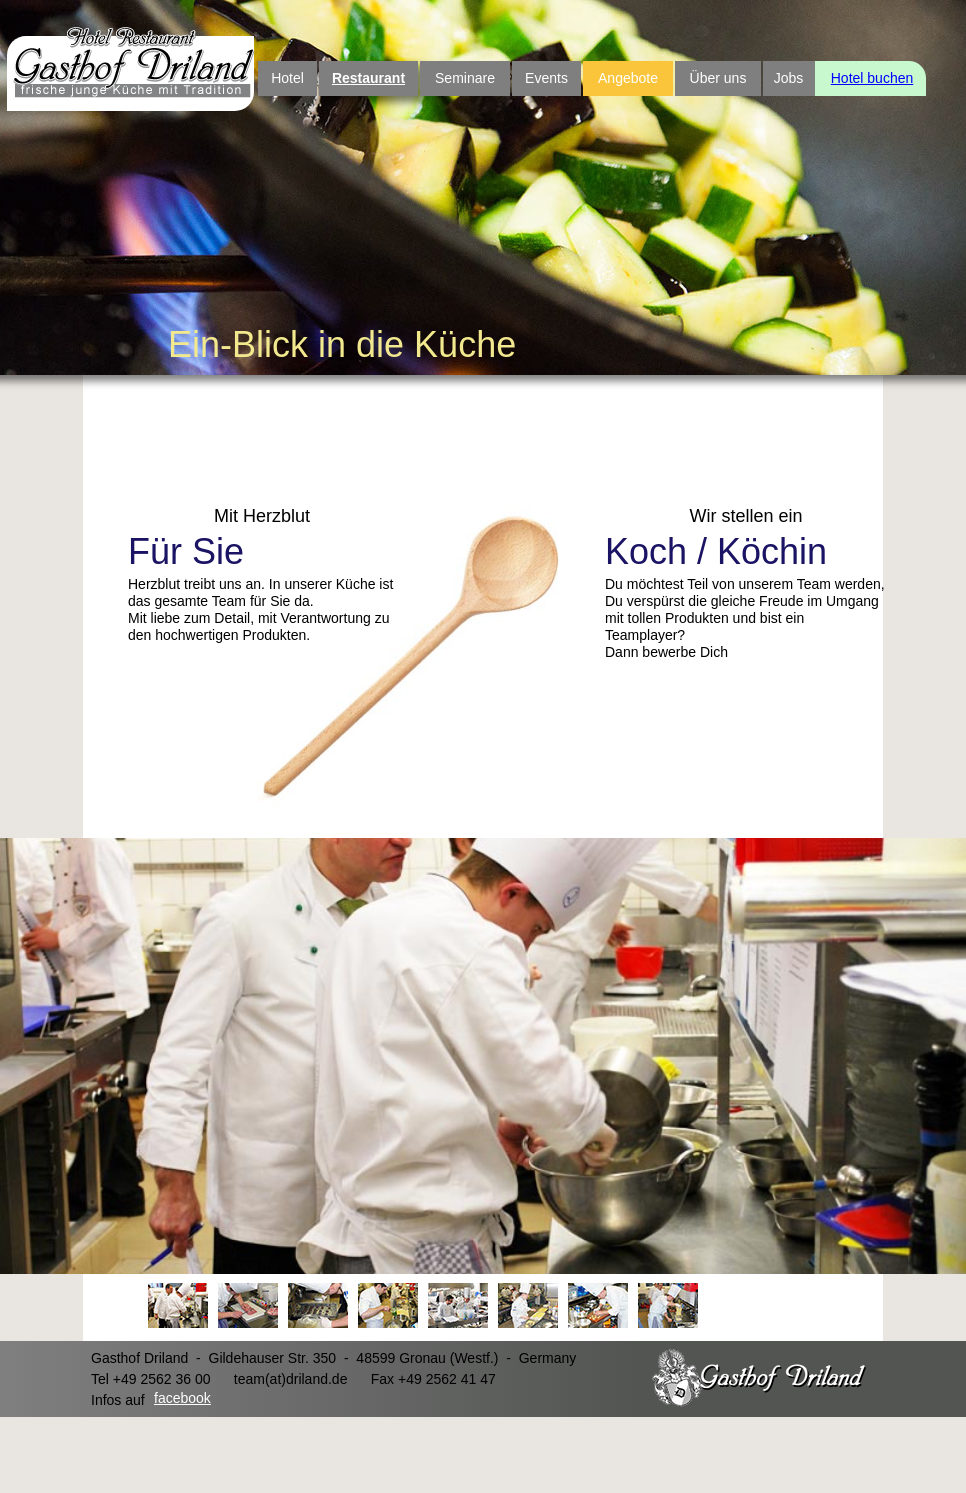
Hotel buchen (872, 78)
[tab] (178, 1305)
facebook (182, 1398)
